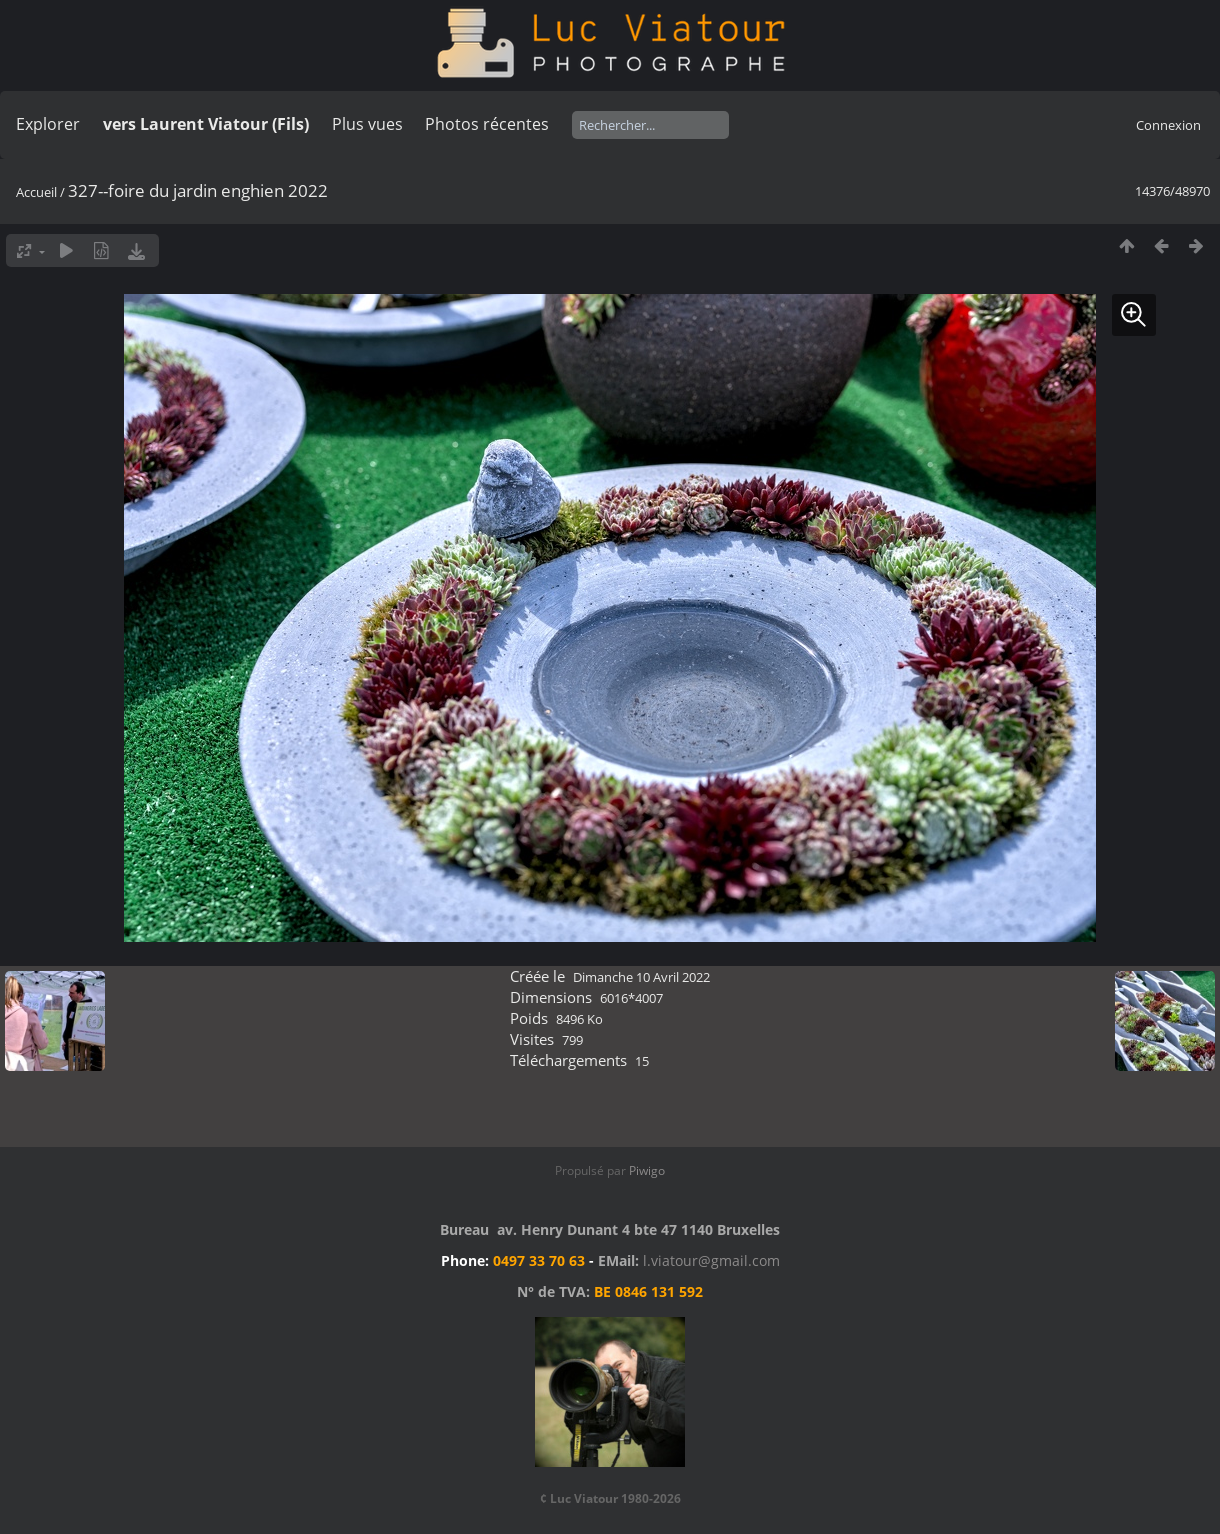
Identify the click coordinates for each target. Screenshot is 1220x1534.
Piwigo (647, 1170)
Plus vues (367, 124)
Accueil (36, 192)
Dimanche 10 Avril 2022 (641, 977)
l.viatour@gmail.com (711, 1260)
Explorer (48, 124)
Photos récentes (487, 124)
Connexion (1168, 125)
